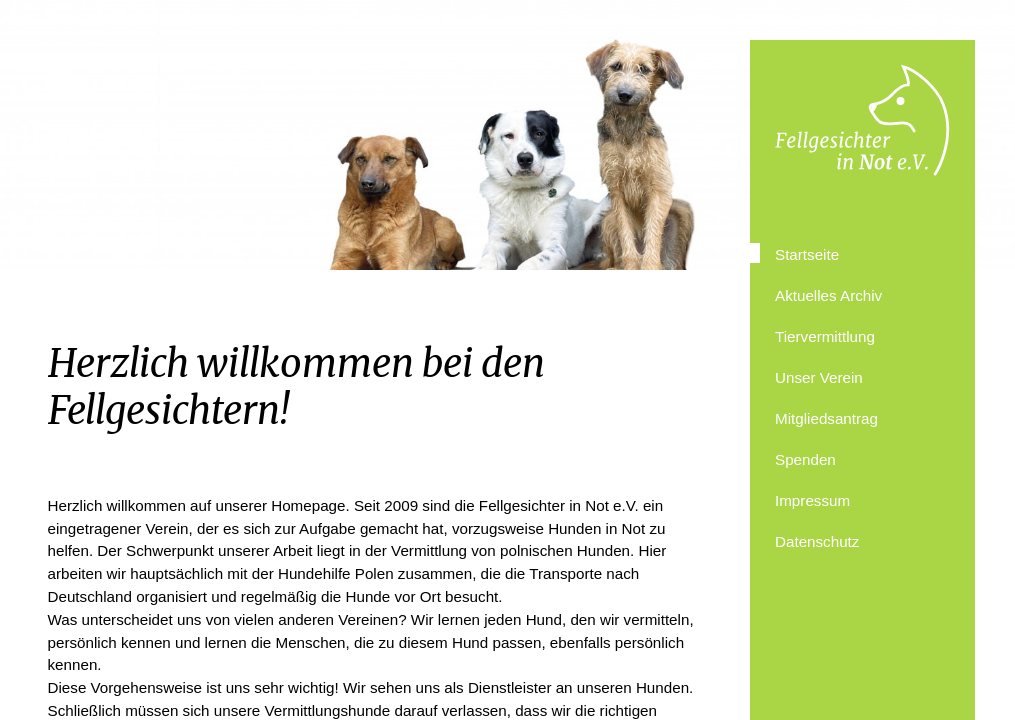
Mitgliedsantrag (826, 418)
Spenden (805, 459)
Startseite (807, 254)
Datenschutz (817, 541)
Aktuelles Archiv (828, 295)
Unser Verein (819, 377)
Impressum (812, 500)
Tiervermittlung (825, 336)
